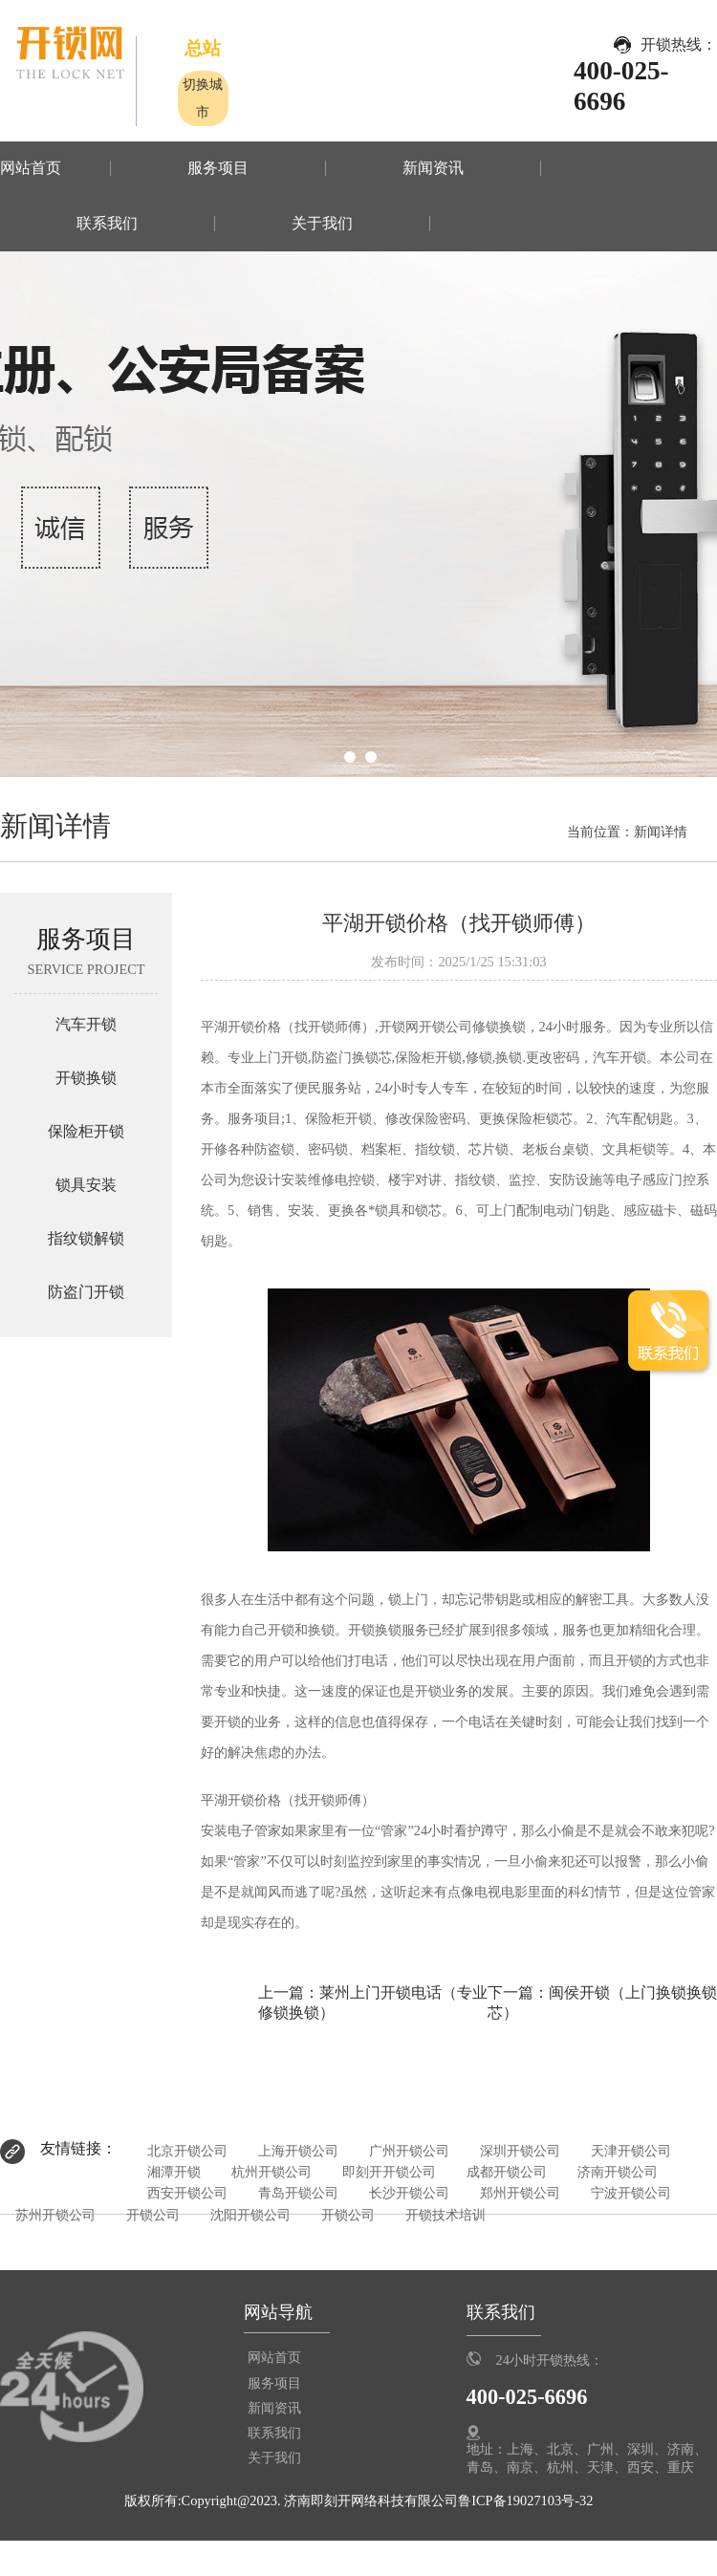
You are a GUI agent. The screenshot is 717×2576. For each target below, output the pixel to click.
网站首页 (30, 168)
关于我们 (322, 223)
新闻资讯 (433, 168)
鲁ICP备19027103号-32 (525, 2500)
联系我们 (107, 223)
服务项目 (218, 168)
